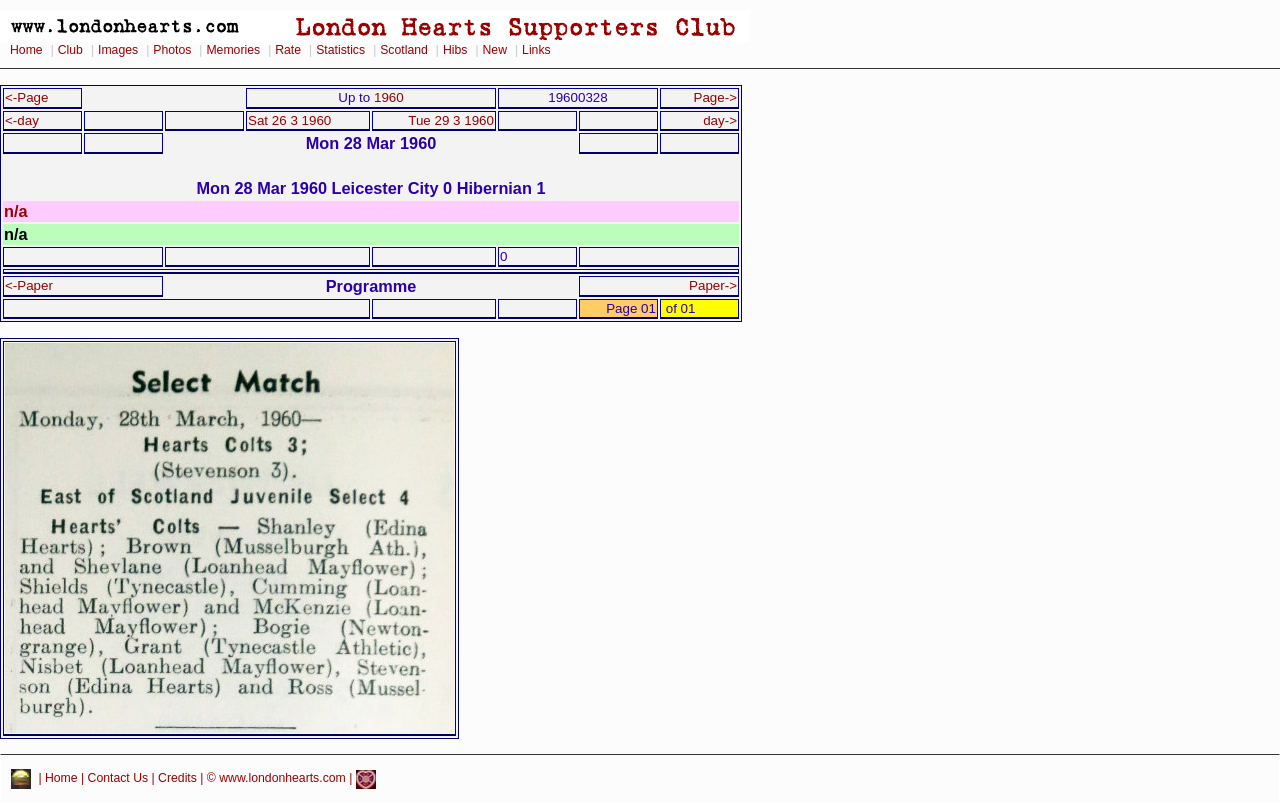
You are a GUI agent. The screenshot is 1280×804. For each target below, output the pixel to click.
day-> (720, 120)
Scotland (404, 50)
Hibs (455, 50)
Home (26, 50)
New (495, 50)
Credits (177, 779)
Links (536, 50)
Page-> (715, 97)
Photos (172, 50)
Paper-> (713, 285)
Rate (288, 50)
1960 (389, 97)
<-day (22, 120)
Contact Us (118, 779)
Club (70, 50)
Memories (233, 50)
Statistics (340, 50)
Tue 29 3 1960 (451, 120)
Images (118, 50)
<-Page (27, 97)
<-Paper (29, 285)
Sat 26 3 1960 (289, 120)
